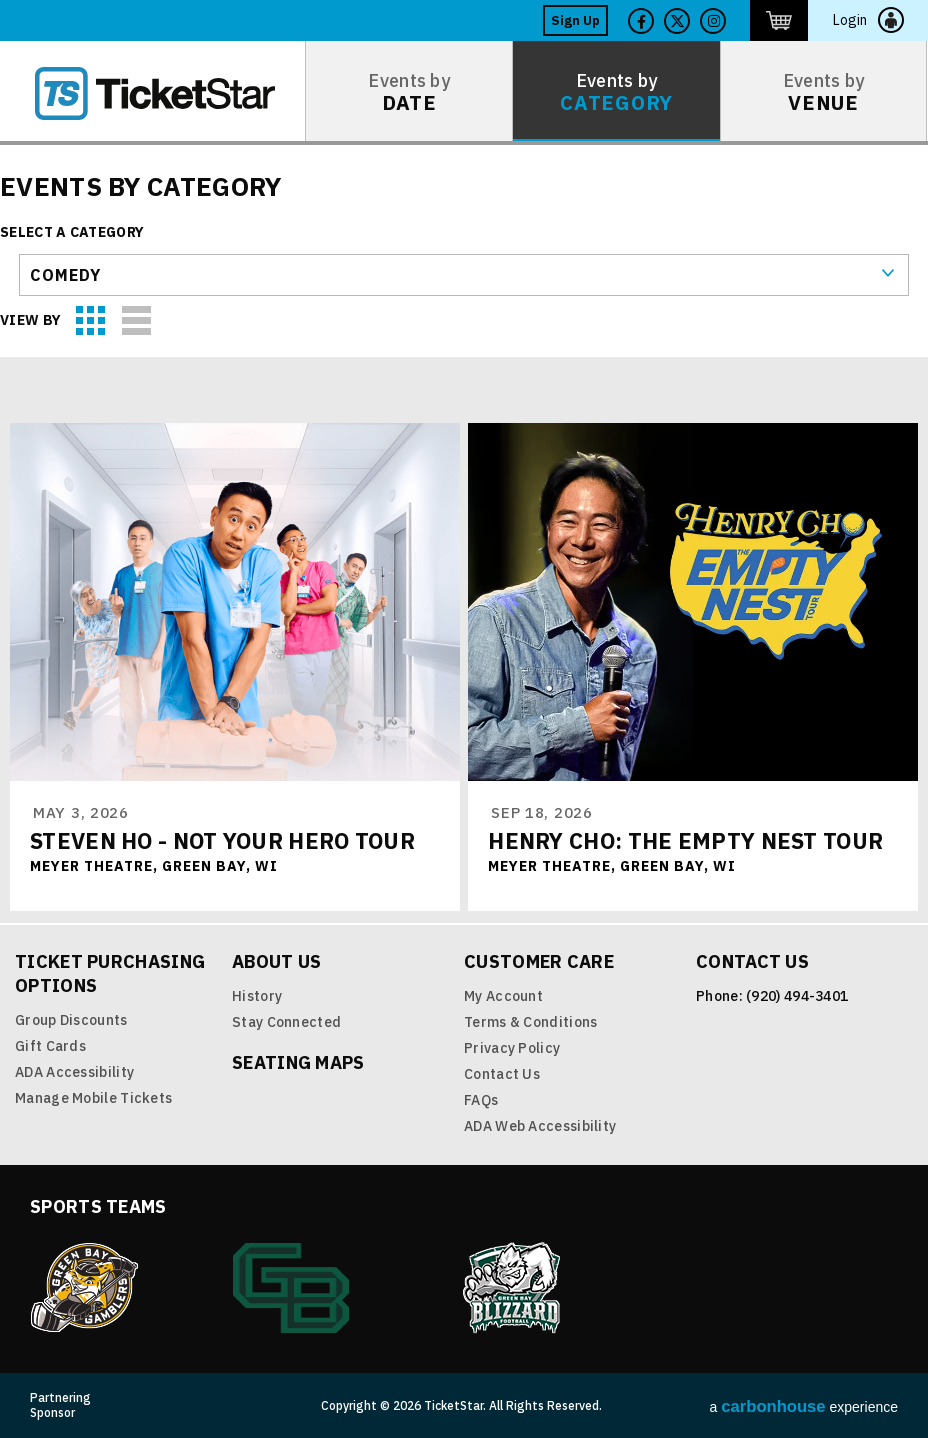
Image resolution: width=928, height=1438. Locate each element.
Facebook (641, 21)
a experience (804, 1406)
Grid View (91, 321)
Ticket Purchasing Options (110, 973)
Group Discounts (71, 1020)
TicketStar (169, 93)
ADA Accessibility (74, 1072)
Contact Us (502, 1074)
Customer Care (539, 961)
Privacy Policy (512, 1048)
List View (137, 321)
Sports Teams (98, 1206)
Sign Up (575, 20)
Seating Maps (298, 1062)
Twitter (677, 21)
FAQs (481, 1100)
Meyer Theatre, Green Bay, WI (154, 866)
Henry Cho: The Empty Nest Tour (685, 840)
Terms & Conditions (530, 1022)
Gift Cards (50, 1046)
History (257, 996)
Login (850, 20)
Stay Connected (286, 1022)
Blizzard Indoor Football (513, 1288)
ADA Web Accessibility (540, 1126)
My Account (503, 996)
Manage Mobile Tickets (93, 1098)
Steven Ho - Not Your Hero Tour (222, 840)
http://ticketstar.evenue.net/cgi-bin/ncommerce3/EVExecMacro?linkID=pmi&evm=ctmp (779, 20)
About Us (276, 961)
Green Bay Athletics (291, 1288)
